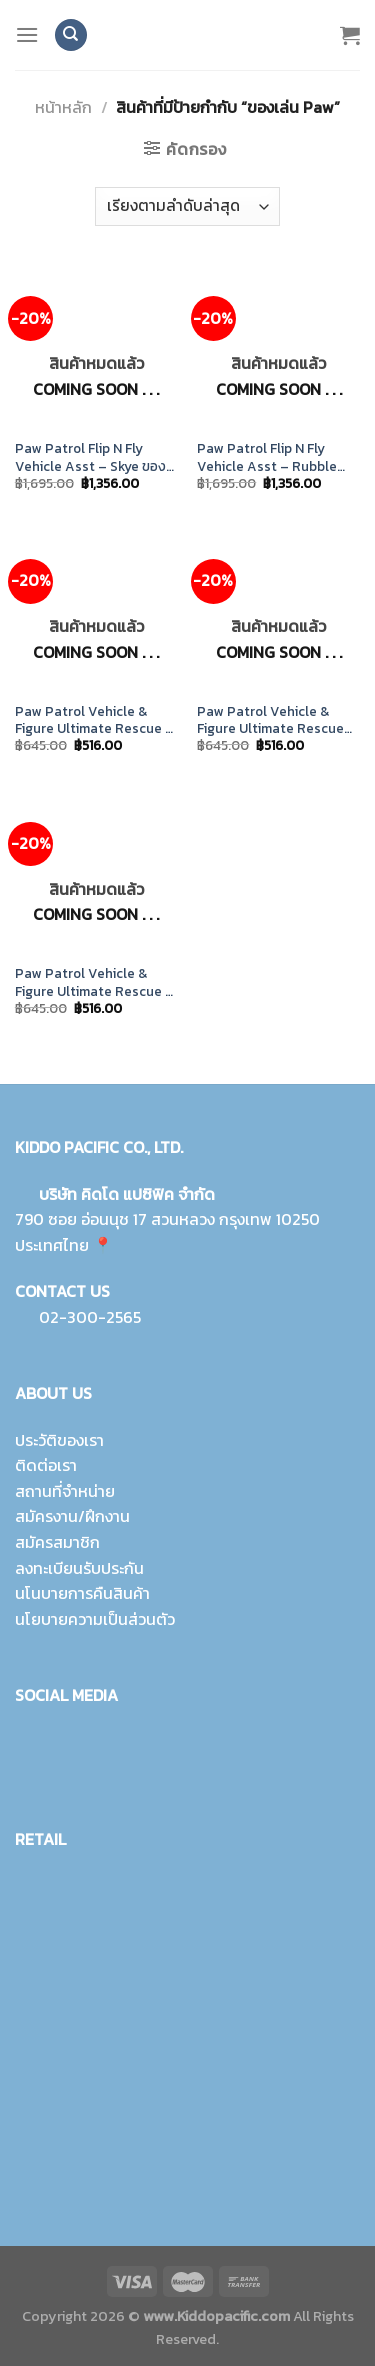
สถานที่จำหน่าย (65, 1491)
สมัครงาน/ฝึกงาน (72, 1516)
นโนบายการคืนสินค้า (82, 1593)
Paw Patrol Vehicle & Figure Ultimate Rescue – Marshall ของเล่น (94, 982)
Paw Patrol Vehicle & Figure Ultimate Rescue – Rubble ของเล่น (94, 720)
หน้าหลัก (63, 107)
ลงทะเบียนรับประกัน (79, 1568)
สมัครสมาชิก (57, 1542)
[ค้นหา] (71, 35)
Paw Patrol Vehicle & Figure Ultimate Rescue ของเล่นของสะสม (270, 720)
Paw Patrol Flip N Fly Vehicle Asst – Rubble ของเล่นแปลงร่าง (267, 457)
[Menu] (27, 34)
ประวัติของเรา (59, 1440)
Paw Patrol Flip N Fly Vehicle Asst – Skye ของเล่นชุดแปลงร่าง (90, 457)
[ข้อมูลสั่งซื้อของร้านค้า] (187, 206)
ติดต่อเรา (46, 1465)
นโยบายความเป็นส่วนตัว (95, 1619)
